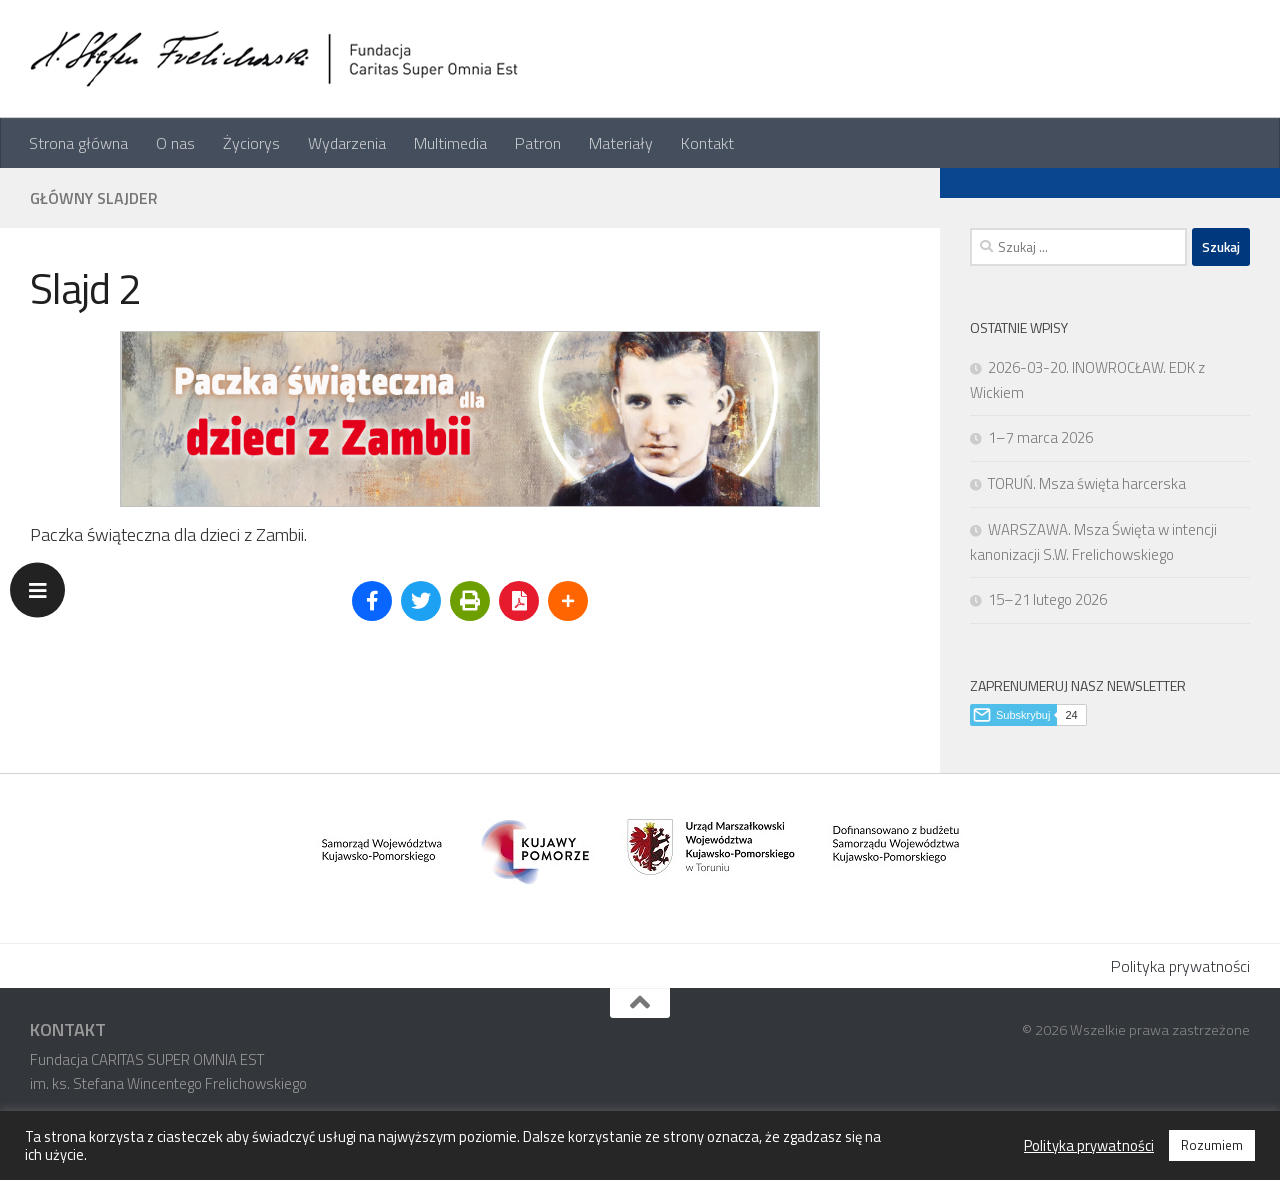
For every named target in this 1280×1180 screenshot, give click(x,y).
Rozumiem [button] (1212, 1145)
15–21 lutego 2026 (1047, 599)
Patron (538, 143)
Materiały (621, 143)
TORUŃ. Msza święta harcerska (1087, 483)
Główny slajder (94, 198)
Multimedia (450, 143)
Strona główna (78, 143)
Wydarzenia (347, 143)
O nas (175, 143)
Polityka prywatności (1180, 966)
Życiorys (251, 143)
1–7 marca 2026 (1040, 437)
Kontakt (707, 143)
